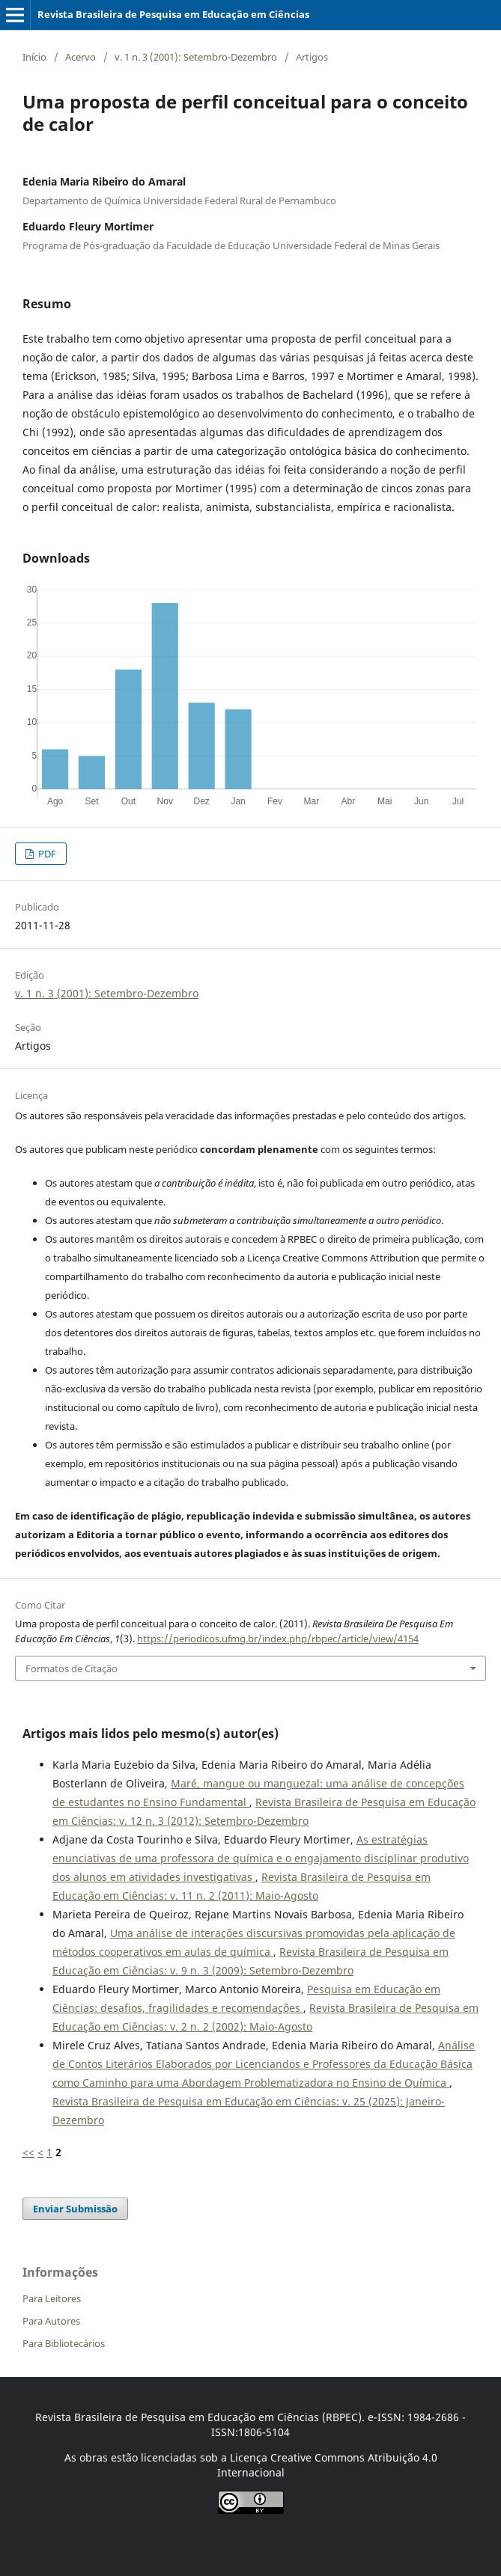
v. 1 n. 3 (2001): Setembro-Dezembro (196, 57)
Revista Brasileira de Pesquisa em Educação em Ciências (173, 14)
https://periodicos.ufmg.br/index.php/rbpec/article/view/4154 (278, 1638)
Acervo (80, 57)
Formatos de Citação (71, 1668)
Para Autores (51, 2321)
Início (34, 57)
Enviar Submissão (75, 2208)
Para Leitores (51, 2298)
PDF (46, 853)
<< (28, 2152)
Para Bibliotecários (63, 2343)
